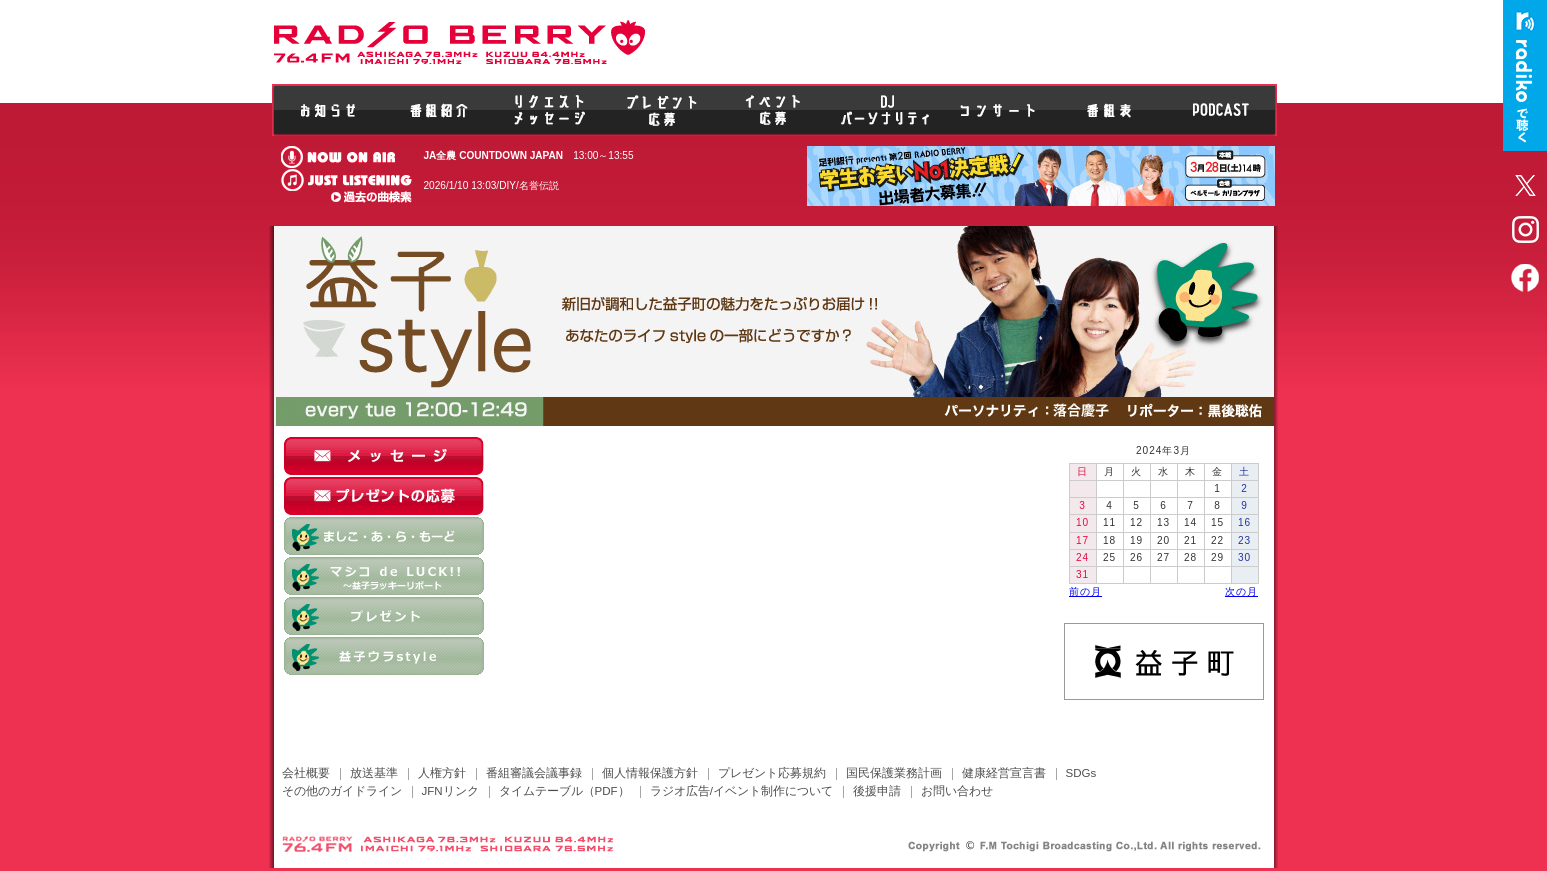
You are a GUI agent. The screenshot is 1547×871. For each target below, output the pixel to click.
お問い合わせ (957, 791)
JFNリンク (450, 791)
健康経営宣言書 (1004, 773)
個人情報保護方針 (650, 773)
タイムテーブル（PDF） (564, 791)
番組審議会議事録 (534, 773)
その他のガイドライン (342, 791)
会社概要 (306, 773)
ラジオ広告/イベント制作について (741, 791)
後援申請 (877, 791)
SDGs (1081, 773)
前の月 (1085, 591)
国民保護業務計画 (894, 773)
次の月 (1241, 591)
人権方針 (442, 773)
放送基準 (374, 773)
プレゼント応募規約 (772, 773)
